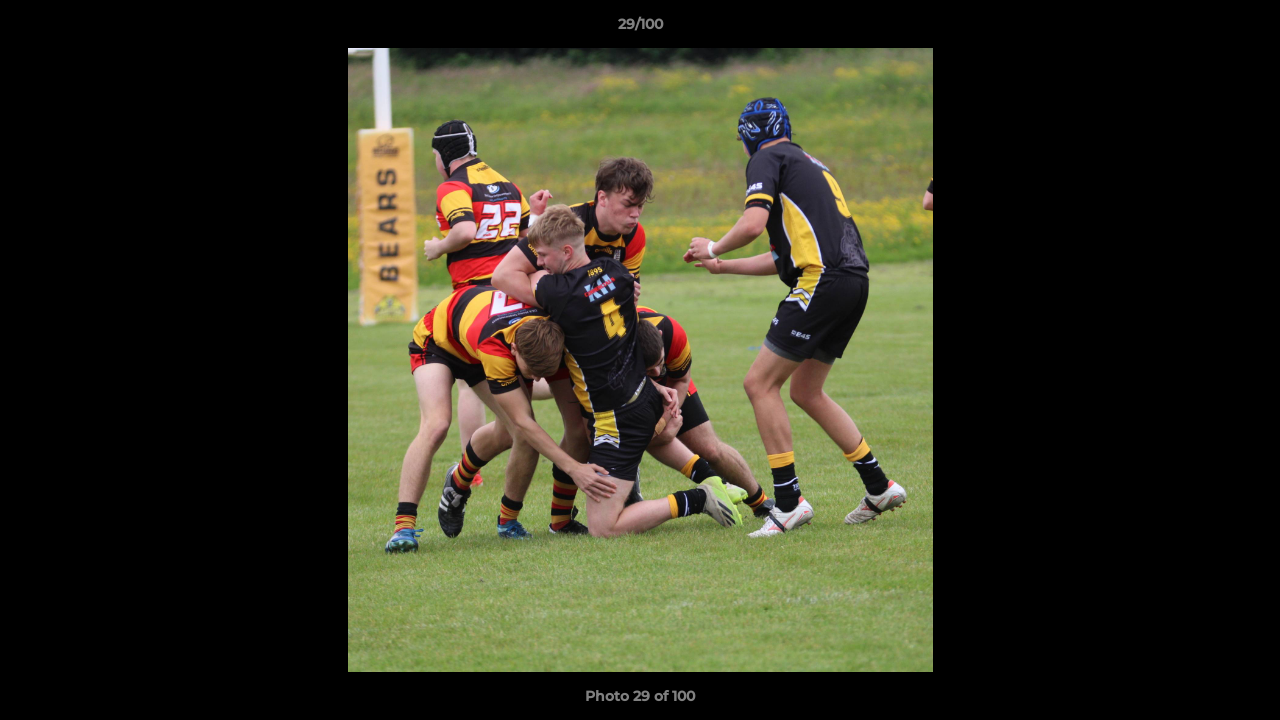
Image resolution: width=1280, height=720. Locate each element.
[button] (1244, 29)
